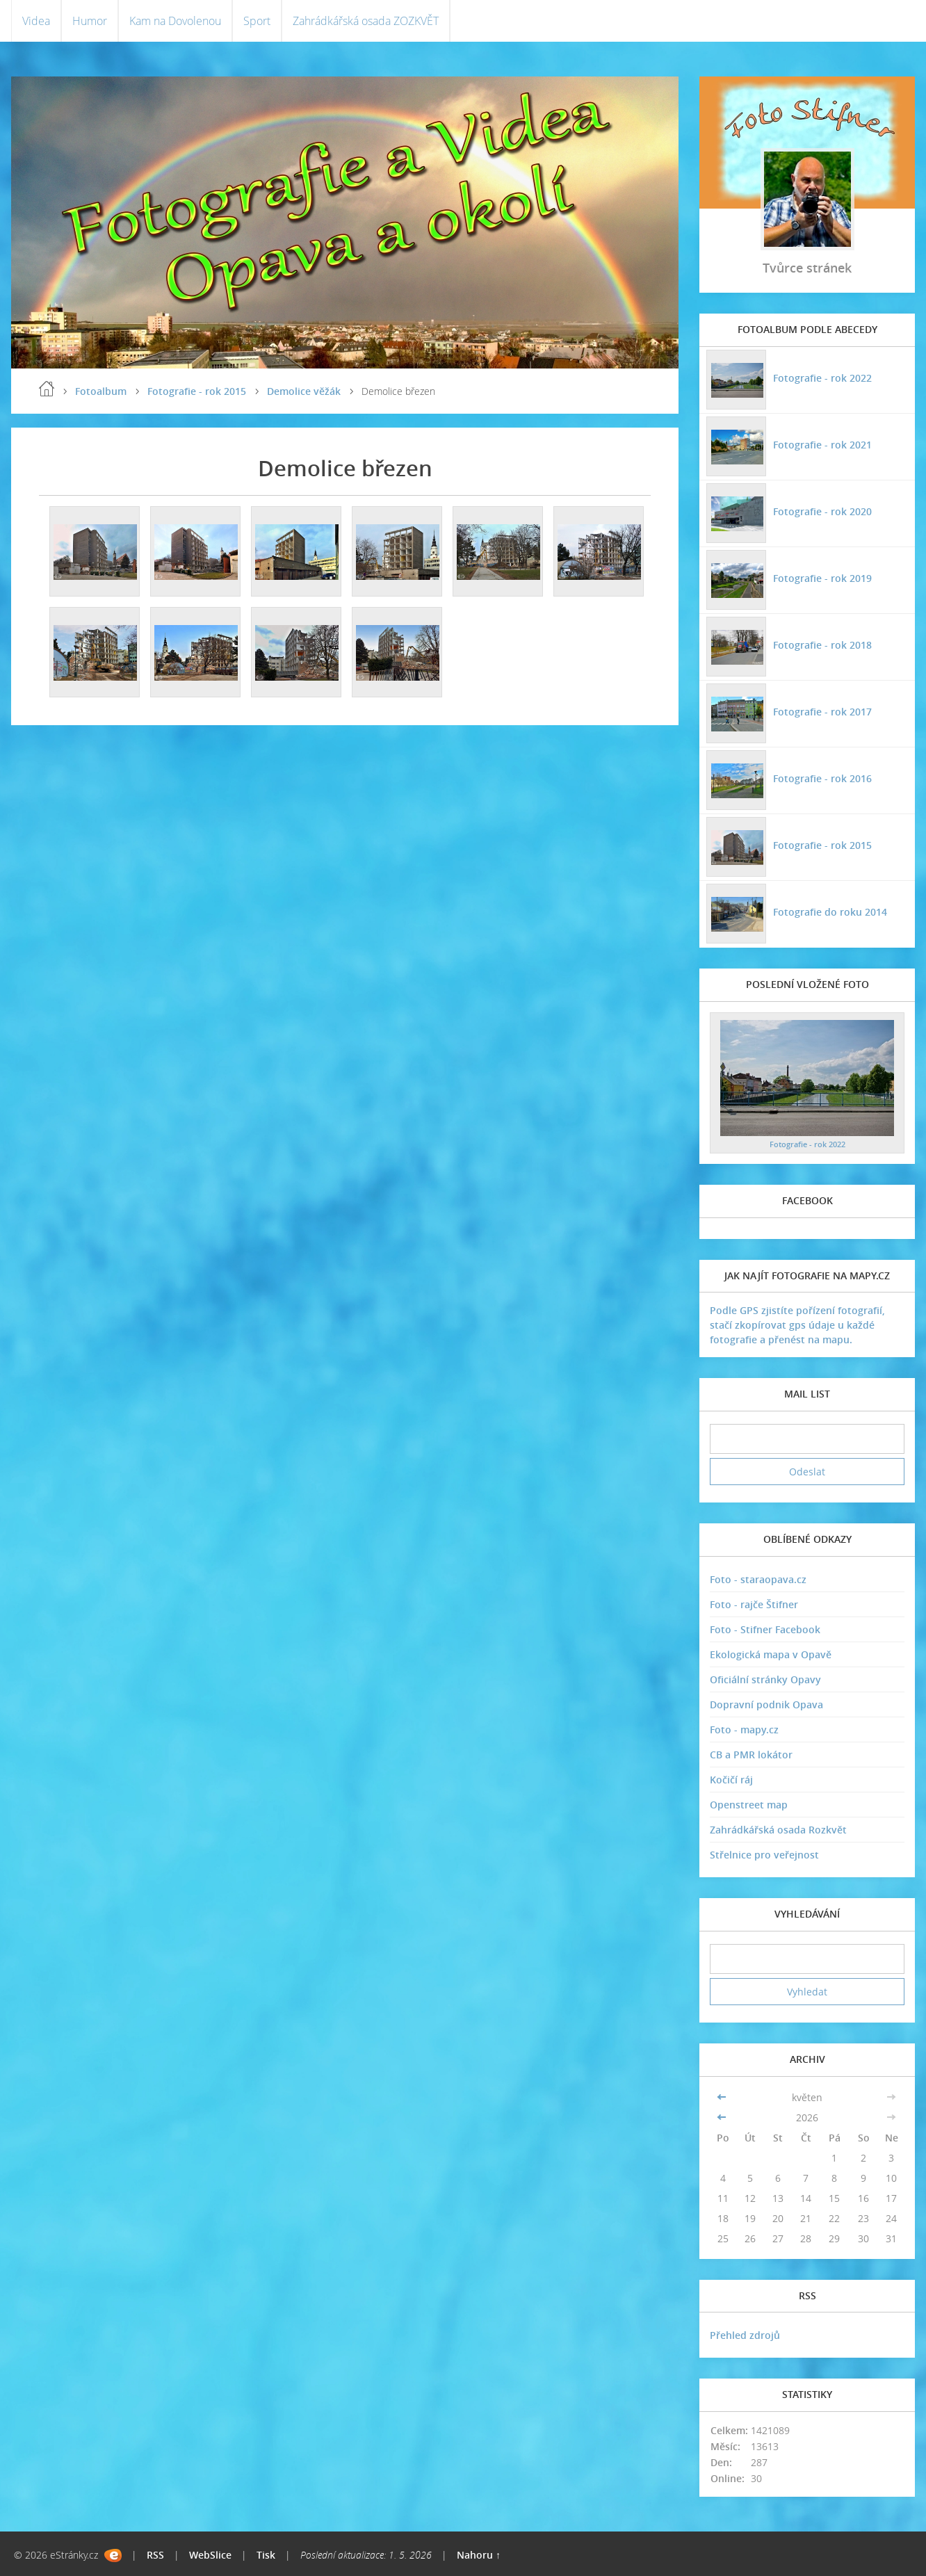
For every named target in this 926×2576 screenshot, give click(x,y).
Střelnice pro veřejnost (764, 1854)
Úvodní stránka (46, 388)
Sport (256, 21)
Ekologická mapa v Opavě (770, 1654)
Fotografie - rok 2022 (822, 377)
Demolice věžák (304, 391)
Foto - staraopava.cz (758, 1579)
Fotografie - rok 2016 (822, 778)
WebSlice (210, 2554)
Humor (89, 21)
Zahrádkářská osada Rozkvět (778, 1829)
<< (723, 2097)
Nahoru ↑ (479, 2554)
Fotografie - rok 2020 (822, 511)
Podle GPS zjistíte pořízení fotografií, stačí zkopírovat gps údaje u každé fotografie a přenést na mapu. (797, 1325)
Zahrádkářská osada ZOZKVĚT (366, 21)
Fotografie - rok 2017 (822, 711)
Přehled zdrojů (745, 2335)
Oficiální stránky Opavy (765, 1679)
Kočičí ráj (731, 1779)
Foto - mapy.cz (744, 1729)
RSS (155, 2554)
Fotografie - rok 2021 (822, 444)
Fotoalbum (101, 391)
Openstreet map (749, 1804)
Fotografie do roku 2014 (830, 911)
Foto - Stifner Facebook (765, 1629)
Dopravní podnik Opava (766, 1704)
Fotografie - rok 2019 (822, 578)
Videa (36, 21)
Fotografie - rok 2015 (196, 391)
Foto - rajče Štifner (754, 1604)
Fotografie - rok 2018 (822, 644)
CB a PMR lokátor (751, 1754)
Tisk (266, 2554)
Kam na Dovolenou (175, 21)
